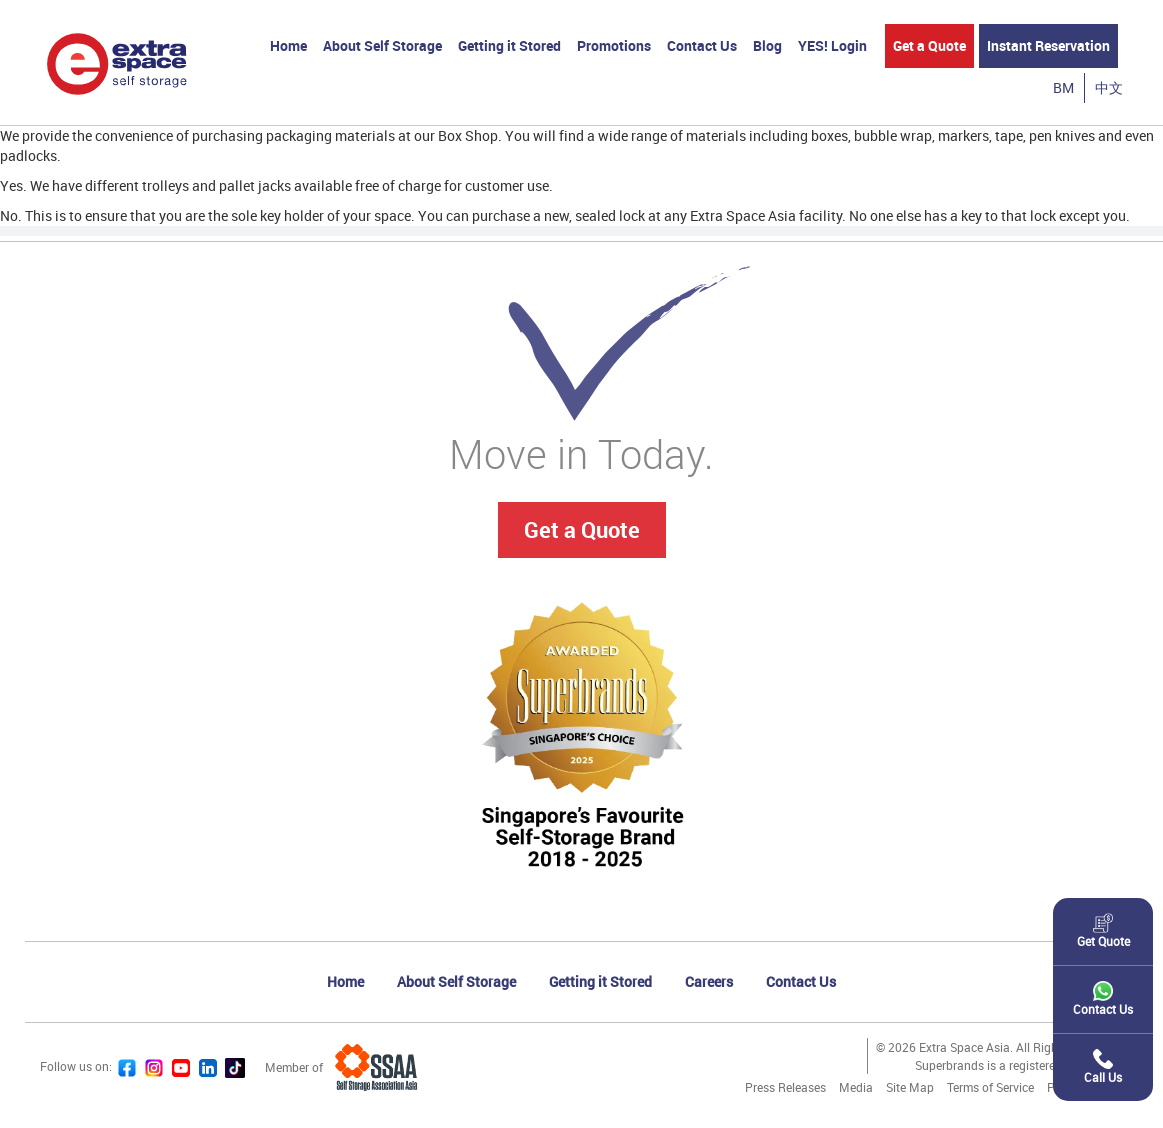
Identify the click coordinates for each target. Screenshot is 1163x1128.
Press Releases (785, 1087)
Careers (709, 981)
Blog (767, 45)
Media (856, 1087)
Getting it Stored (509, 45)
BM (1063, 87)
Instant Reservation (1048, 45)
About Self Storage (382, 45)
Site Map (910, 1087)
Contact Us (702, 45)
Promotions (614, 45)
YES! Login (832, 45)
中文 (1109, 87)
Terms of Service (990, 1087)
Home (288, 45)
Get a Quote (929, 45)
